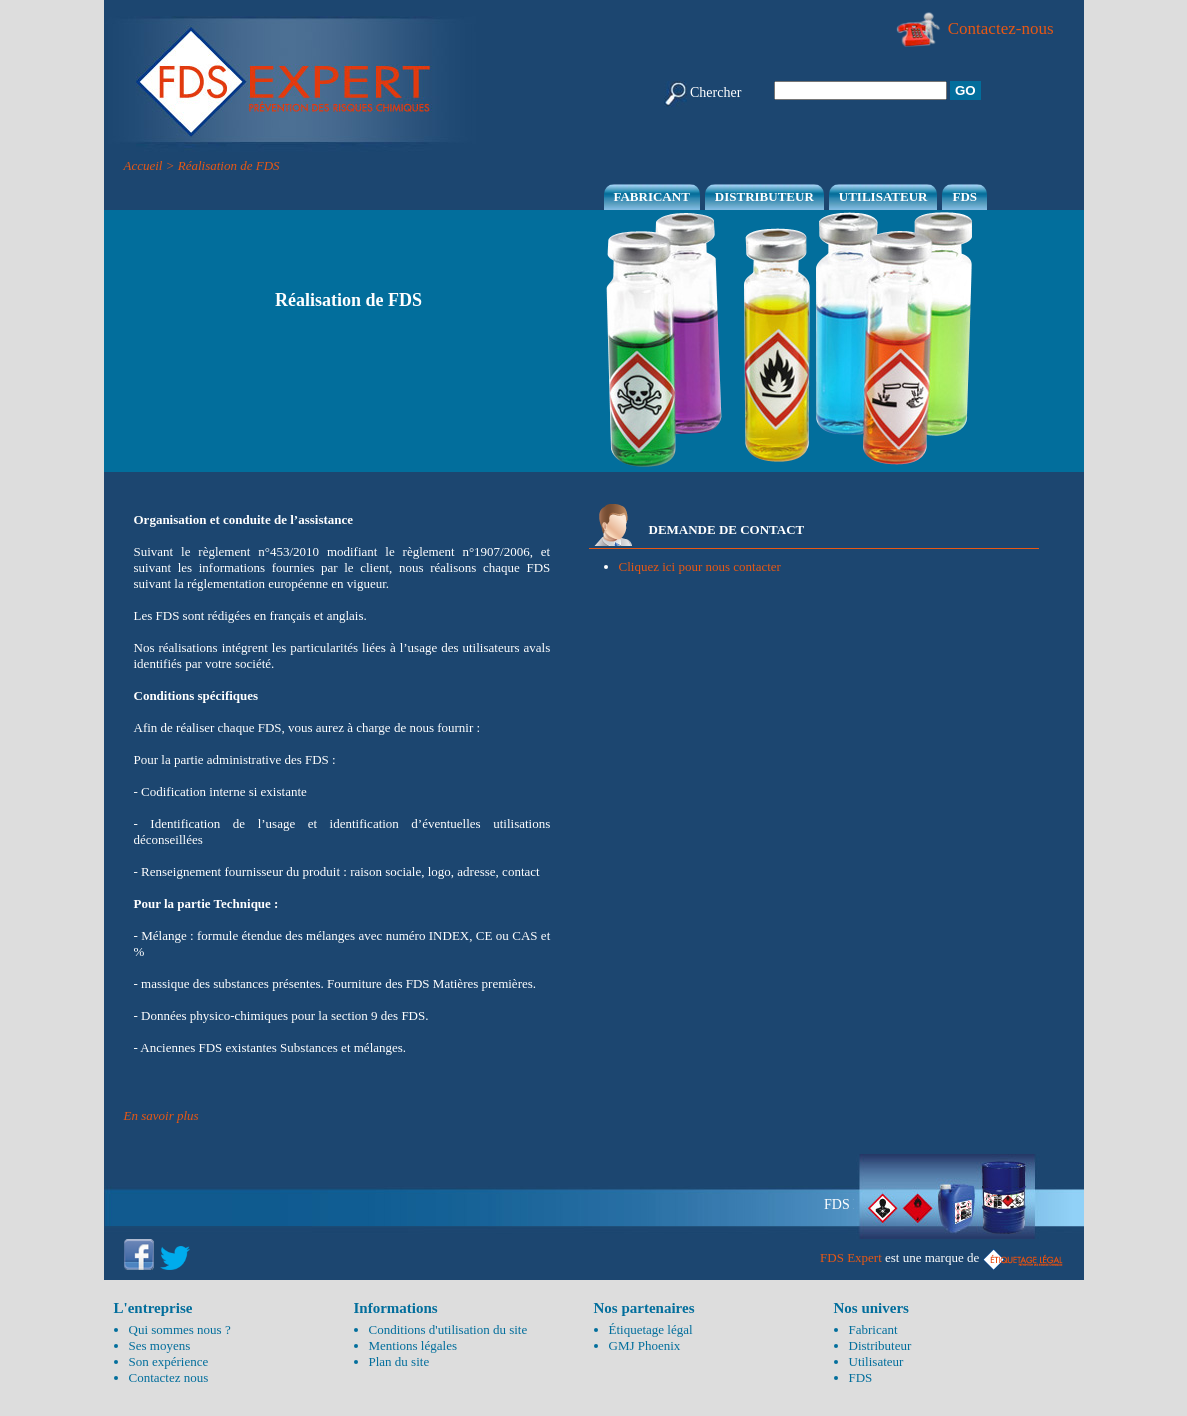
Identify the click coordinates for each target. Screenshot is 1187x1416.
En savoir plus (161, 1115)
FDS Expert (851, 1257)
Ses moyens (160, 1345)
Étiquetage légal (651, 1329)
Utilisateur (883, 196)
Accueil (143, 165)
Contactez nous (169, 1377)
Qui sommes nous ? (180, 1329)
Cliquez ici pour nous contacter (700, 566)
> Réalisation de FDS (223, 165)
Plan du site (399, 1361)
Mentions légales (413, 1345)
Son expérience (169, 1361)
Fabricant (652, 196)
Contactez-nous (974, 28)
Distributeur (764, 196)
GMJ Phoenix (645, 1345)
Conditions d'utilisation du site (448, 1329)
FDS (964, 196)
